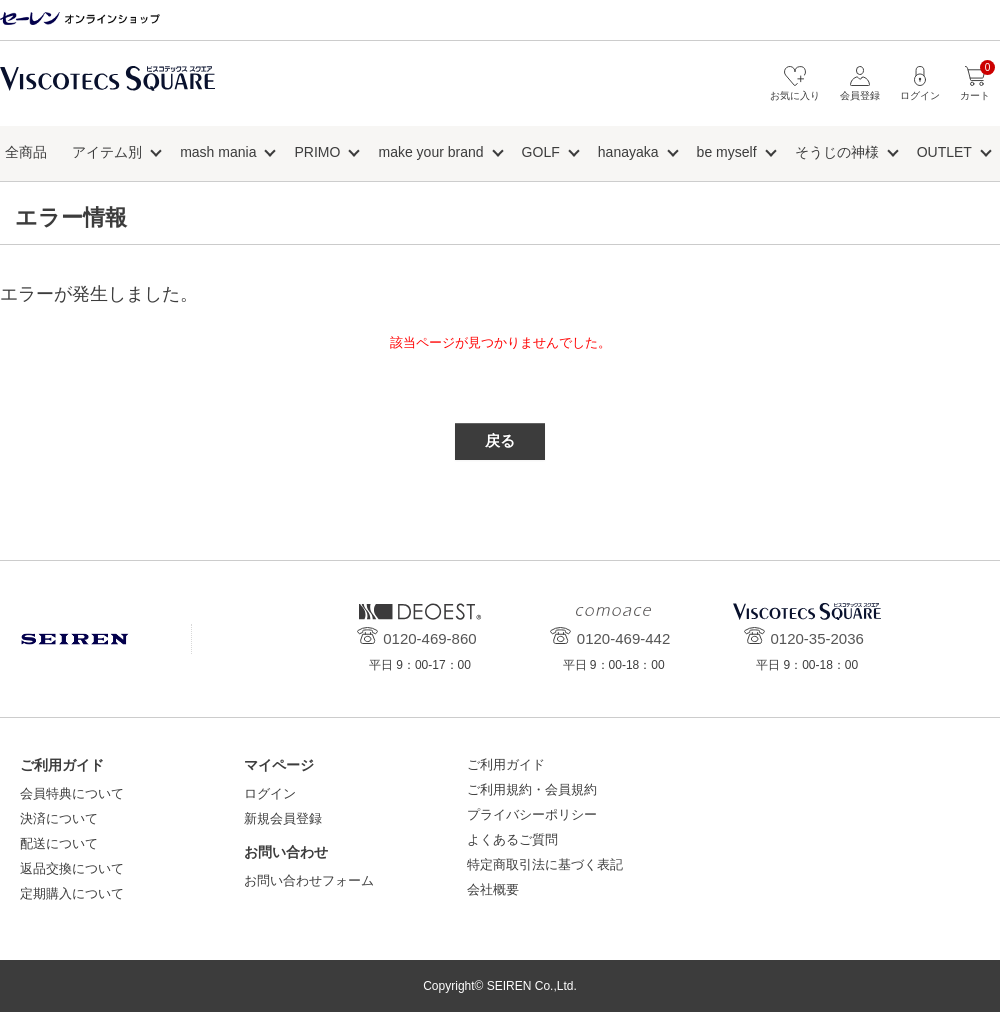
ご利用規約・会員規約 (532, 789)
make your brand (430, 152)
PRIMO (318, 152)
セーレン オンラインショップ (80, 19)
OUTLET (944, 152)
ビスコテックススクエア (107, 88)
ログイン (270, 793)
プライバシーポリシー (532, 814)
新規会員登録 (283, 818)
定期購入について (72, 893)
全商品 (26, 152)
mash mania (218, 152)
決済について (59, 818)
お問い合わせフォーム (309, 880)
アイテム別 (107, 152)
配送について (59, 843)
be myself (727, 152)
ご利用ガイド (506, 764)
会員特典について (72, 793)
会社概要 (493, 889)
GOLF (541, 152)
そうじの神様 (837, 152)
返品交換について (72, 868)
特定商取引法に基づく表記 (545, 864)
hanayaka (628, 152)
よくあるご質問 (512, 839)
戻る (500, 440)
